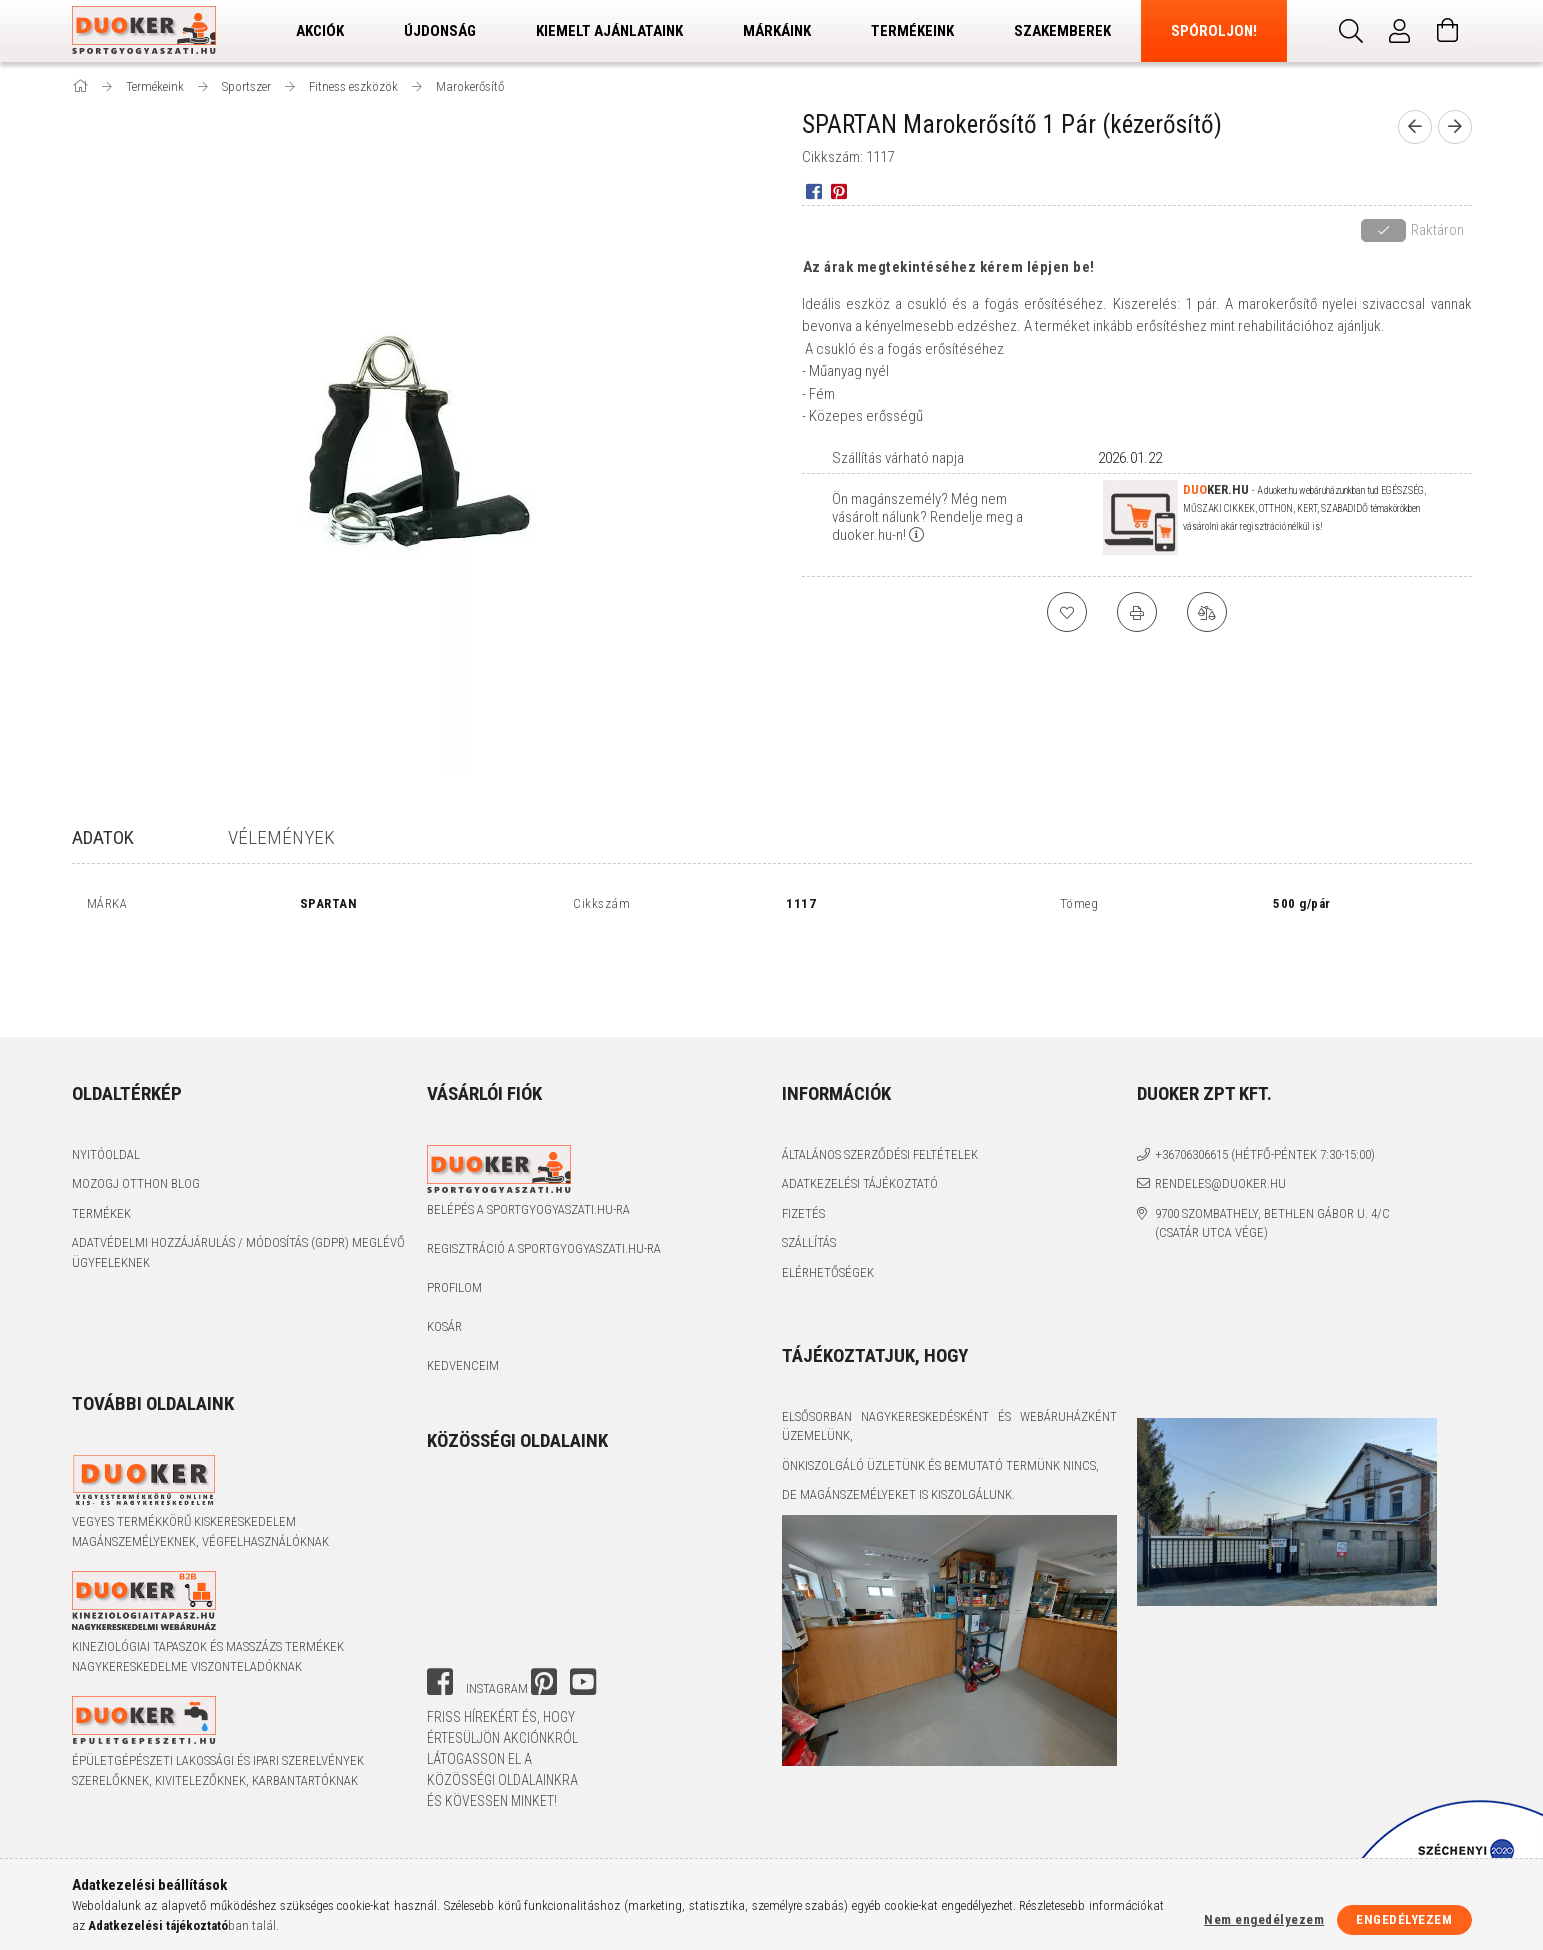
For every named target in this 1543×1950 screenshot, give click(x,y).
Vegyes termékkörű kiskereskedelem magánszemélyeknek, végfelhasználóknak (200, 1531)
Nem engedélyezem (1264, 1919)
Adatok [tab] (103, 837)
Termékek (101, 1213)
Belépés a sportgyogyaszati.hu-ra (528, 1209)
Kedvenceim (463, 1365)
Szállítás (809, 1242)
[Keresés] (1352, 31)
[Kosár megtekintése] (1448, 31)
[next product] (1455, 127)
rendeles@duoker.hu (1220, 1183)
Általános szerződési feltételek (880, 1154)
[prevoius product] (1415, 127)
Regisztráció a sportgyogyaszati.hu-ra (544, 1248)
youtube (583, 1682)
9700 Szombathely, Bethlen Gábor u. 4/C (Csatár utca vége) (1272, 1223)
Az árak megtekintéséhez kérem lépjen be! (949, 267)
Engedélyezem (1404, 1919)
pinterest (544, 1682)
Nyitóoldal (106, 1154)
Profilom (454, 1287)
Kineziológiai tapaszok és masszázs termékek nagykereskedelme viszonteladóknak (208, 1656)
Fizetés (803, 1213)
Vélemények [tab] (281, 837)
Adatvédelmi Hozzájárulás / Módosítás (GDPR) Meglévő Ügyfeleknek (238, 1252)
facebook (440, 1682)
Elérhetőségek (828, 1272)
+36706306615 (1191, 1154)
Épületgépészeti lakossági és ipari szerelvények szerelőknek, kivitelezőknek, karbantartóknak (218, 1770)
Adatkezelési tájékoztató (860, 1183)
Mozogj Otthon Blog (136, 1183)
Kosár (444, 1326)
